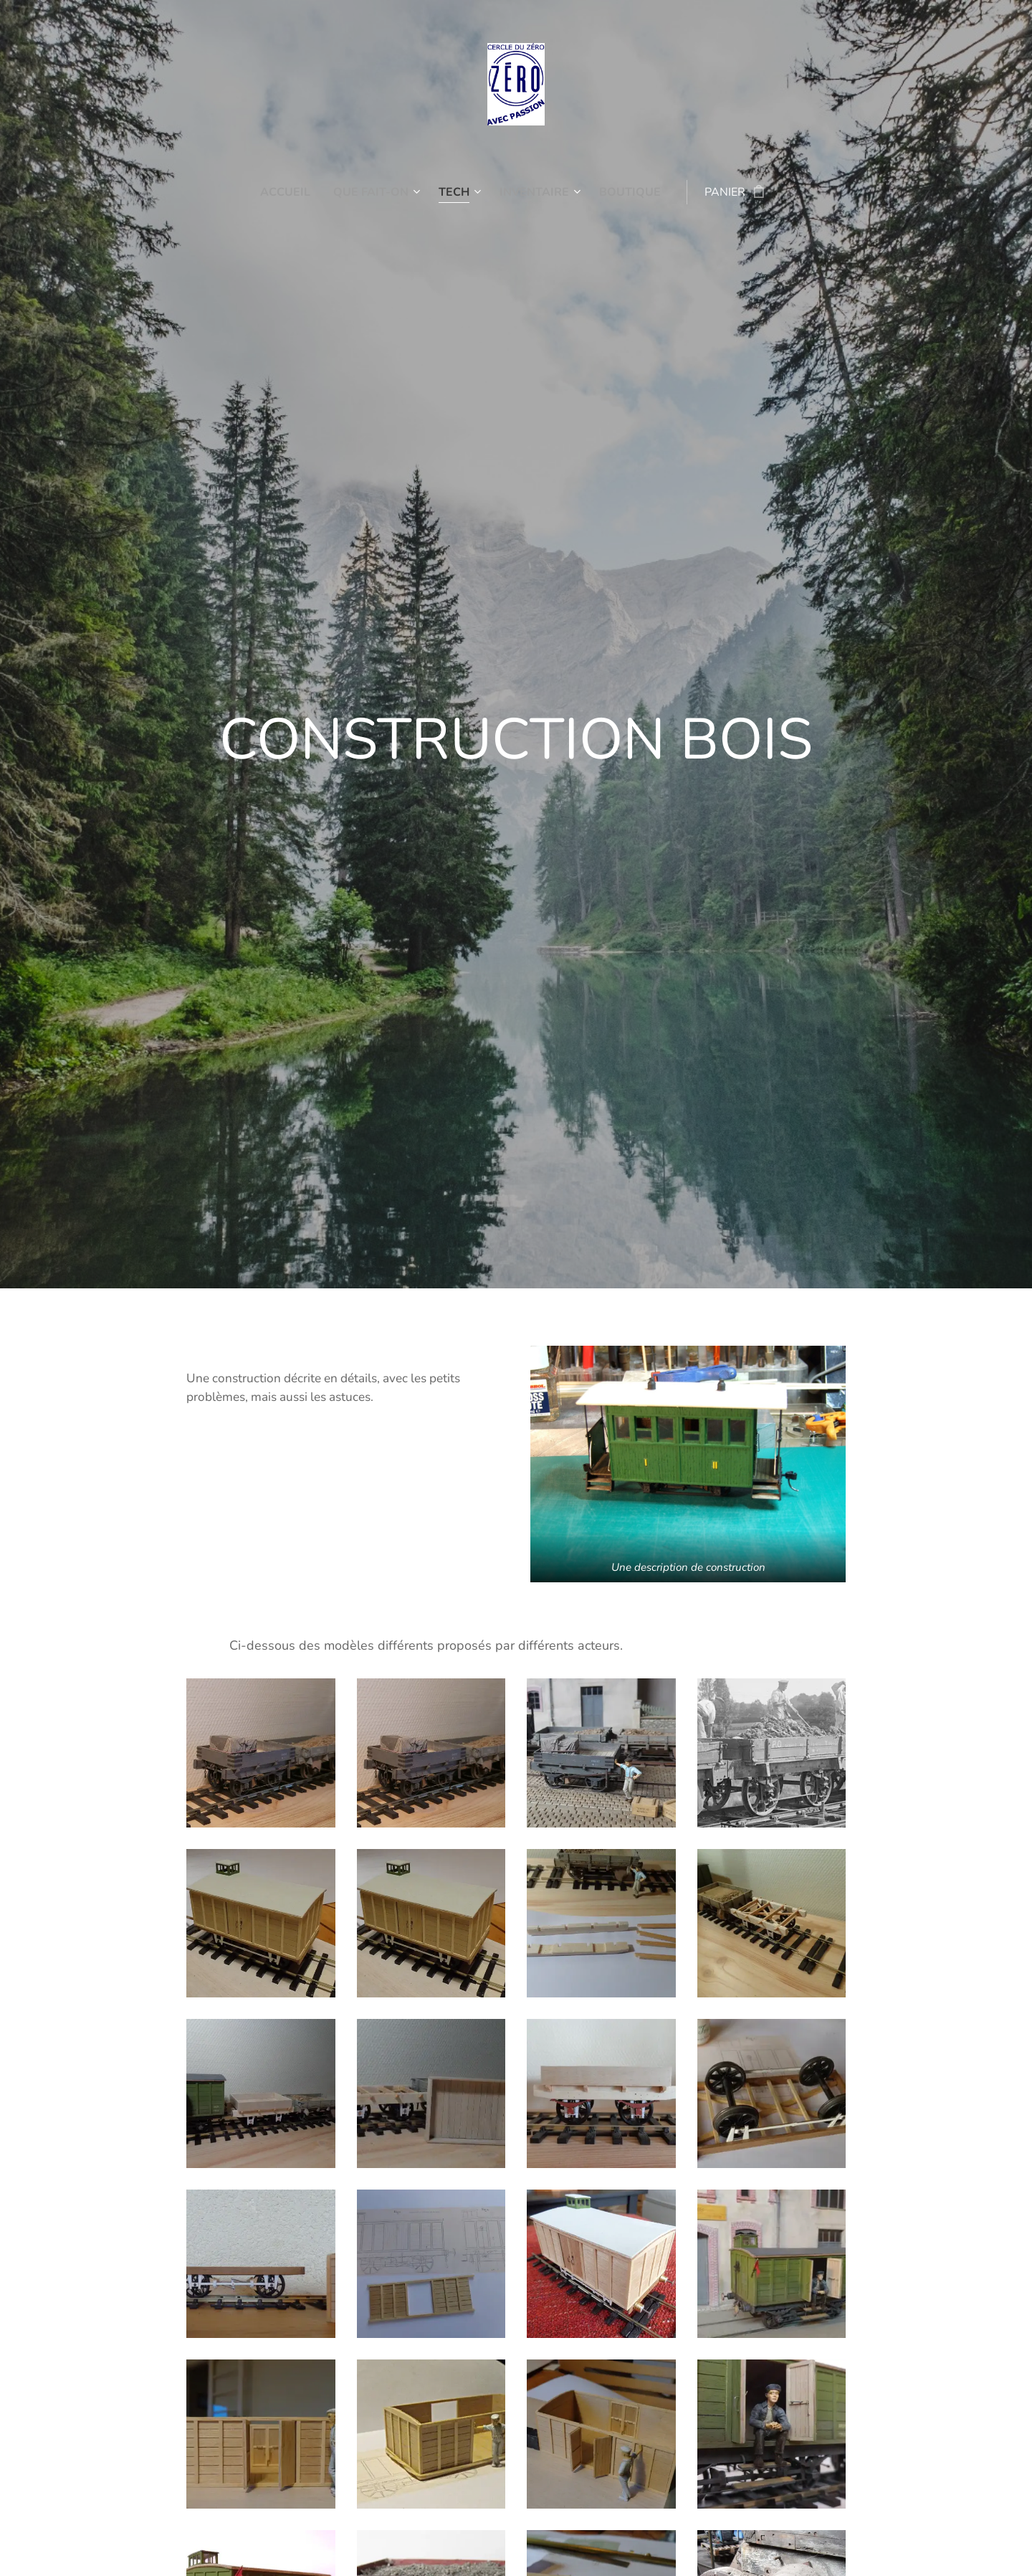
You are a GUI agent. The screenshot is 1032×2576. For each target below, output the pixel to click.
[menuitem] (282, 192)
